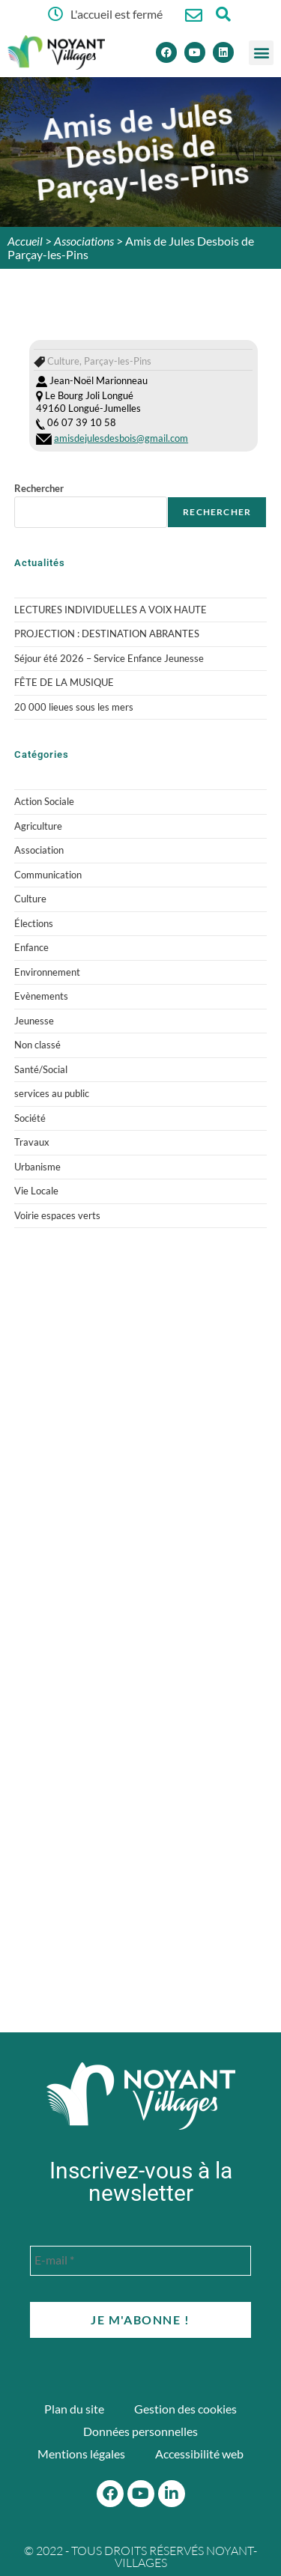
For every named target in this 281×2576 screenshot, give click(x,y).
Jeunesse (34, 1021)
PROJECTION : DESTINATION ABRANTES (106, 634)
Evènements (41, 996)
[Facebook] (166, 52)
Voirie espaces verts (57, 1215)
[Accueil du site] (140, 2096)
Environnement (47, 972)
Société (30, 1118)
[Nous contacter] (193, 15)
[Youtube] (194, 52)
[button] (261, 52)
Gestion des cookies (185, 2409)
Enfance (31, 947)
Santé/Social (40, 1069)
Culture (30, 899)
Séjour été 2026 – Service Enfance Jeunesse (109, 658)
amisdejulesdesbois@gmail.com (121, 438)
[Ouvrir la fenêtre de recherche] (224, 14)
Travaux (31, 1142)
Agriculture (38, 826)
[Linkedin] (223, 52)
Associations (84, 241)
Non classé (37, 1045)
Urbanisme (37, 1167)
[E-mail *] (140, 2261)
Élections (33, 923)
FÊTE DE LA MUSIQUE (64, 682)
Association (39, 850)
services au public (51, 1093)
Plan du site (74, 2409)
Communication (48, 875)
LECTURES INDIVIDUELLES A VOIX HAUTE (110, 610)
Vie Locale (36, 1191)
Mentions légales (81, 2453)
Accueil (25, 241)
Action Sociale (44, 801)
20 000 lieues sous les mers (73, 707)
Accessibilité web (199, 2453)
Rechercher (39, 488)
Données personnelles (140, 2431)
